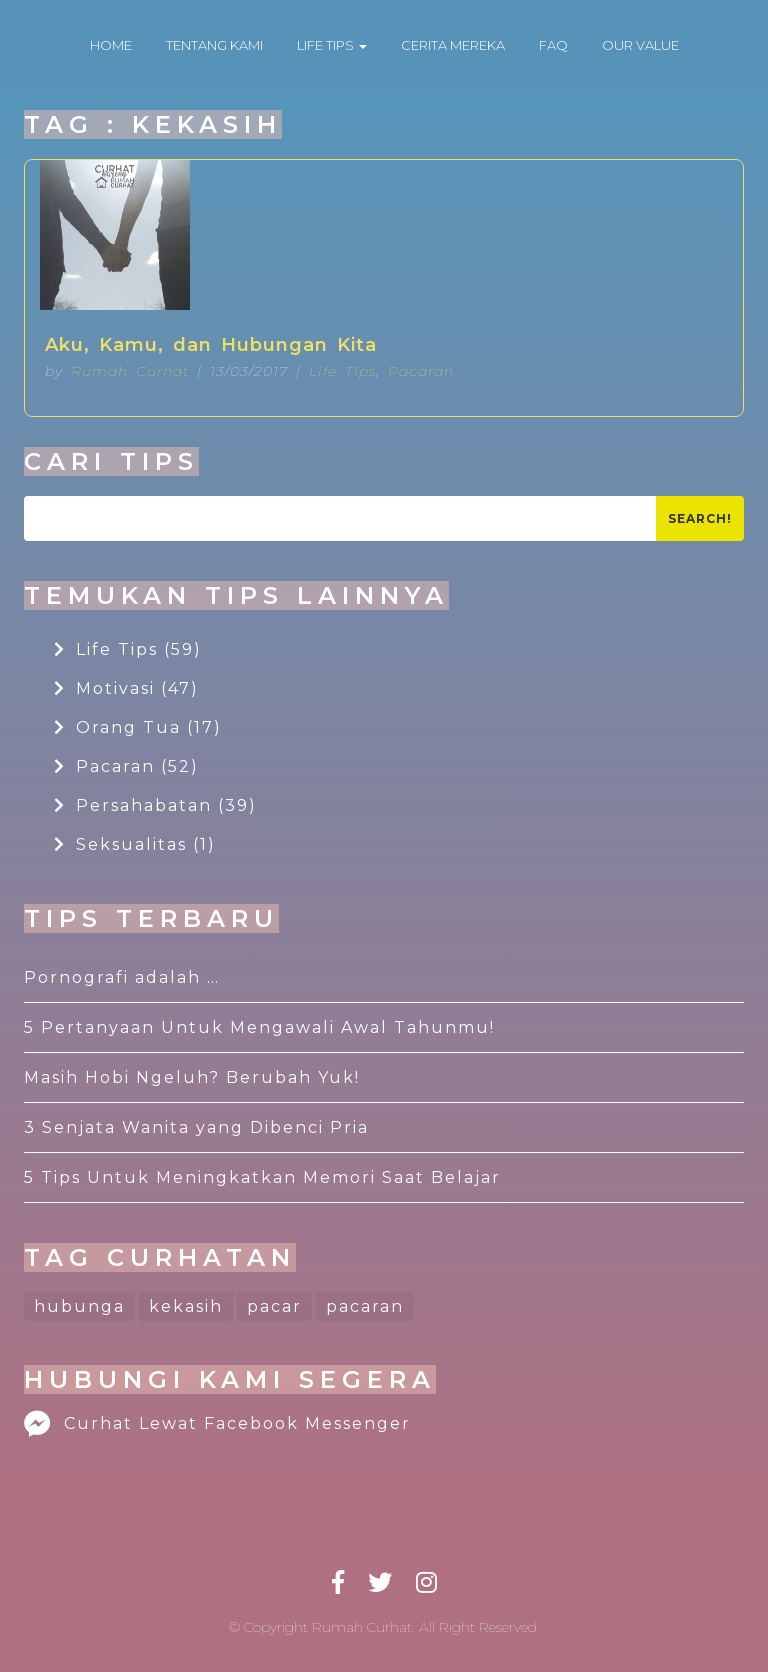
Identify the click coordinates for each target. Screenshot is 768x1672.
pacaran (365, 1306)
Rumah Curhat (130, 371)
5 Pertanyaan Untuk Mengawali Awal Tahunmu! (259, 1027)
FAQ (553, 45)
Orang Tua (138, 727)
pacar (274, 1306)
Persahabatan (155, 805)
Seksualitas (135, 844)
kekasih (186, 1306)
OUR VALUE (640, 45)
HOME (111, 45)
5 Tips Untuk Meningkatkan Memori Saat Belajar (262, 1177)
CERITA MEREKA (453, 45)
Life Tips (342, 371)
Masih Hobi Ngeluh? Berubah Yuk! (192, 1077)
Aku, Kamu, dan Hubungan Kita (211, 345)
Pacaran (421, 371)
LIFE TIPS (332, 45)
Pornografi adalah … (122, 977)
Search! (700, 518)
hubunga (79, 1306)
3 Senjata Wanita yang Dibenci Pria (196, 1127)
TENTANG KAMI (214, 45)
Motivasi (126, 688)
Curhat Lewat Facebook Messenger (217, 1423)
